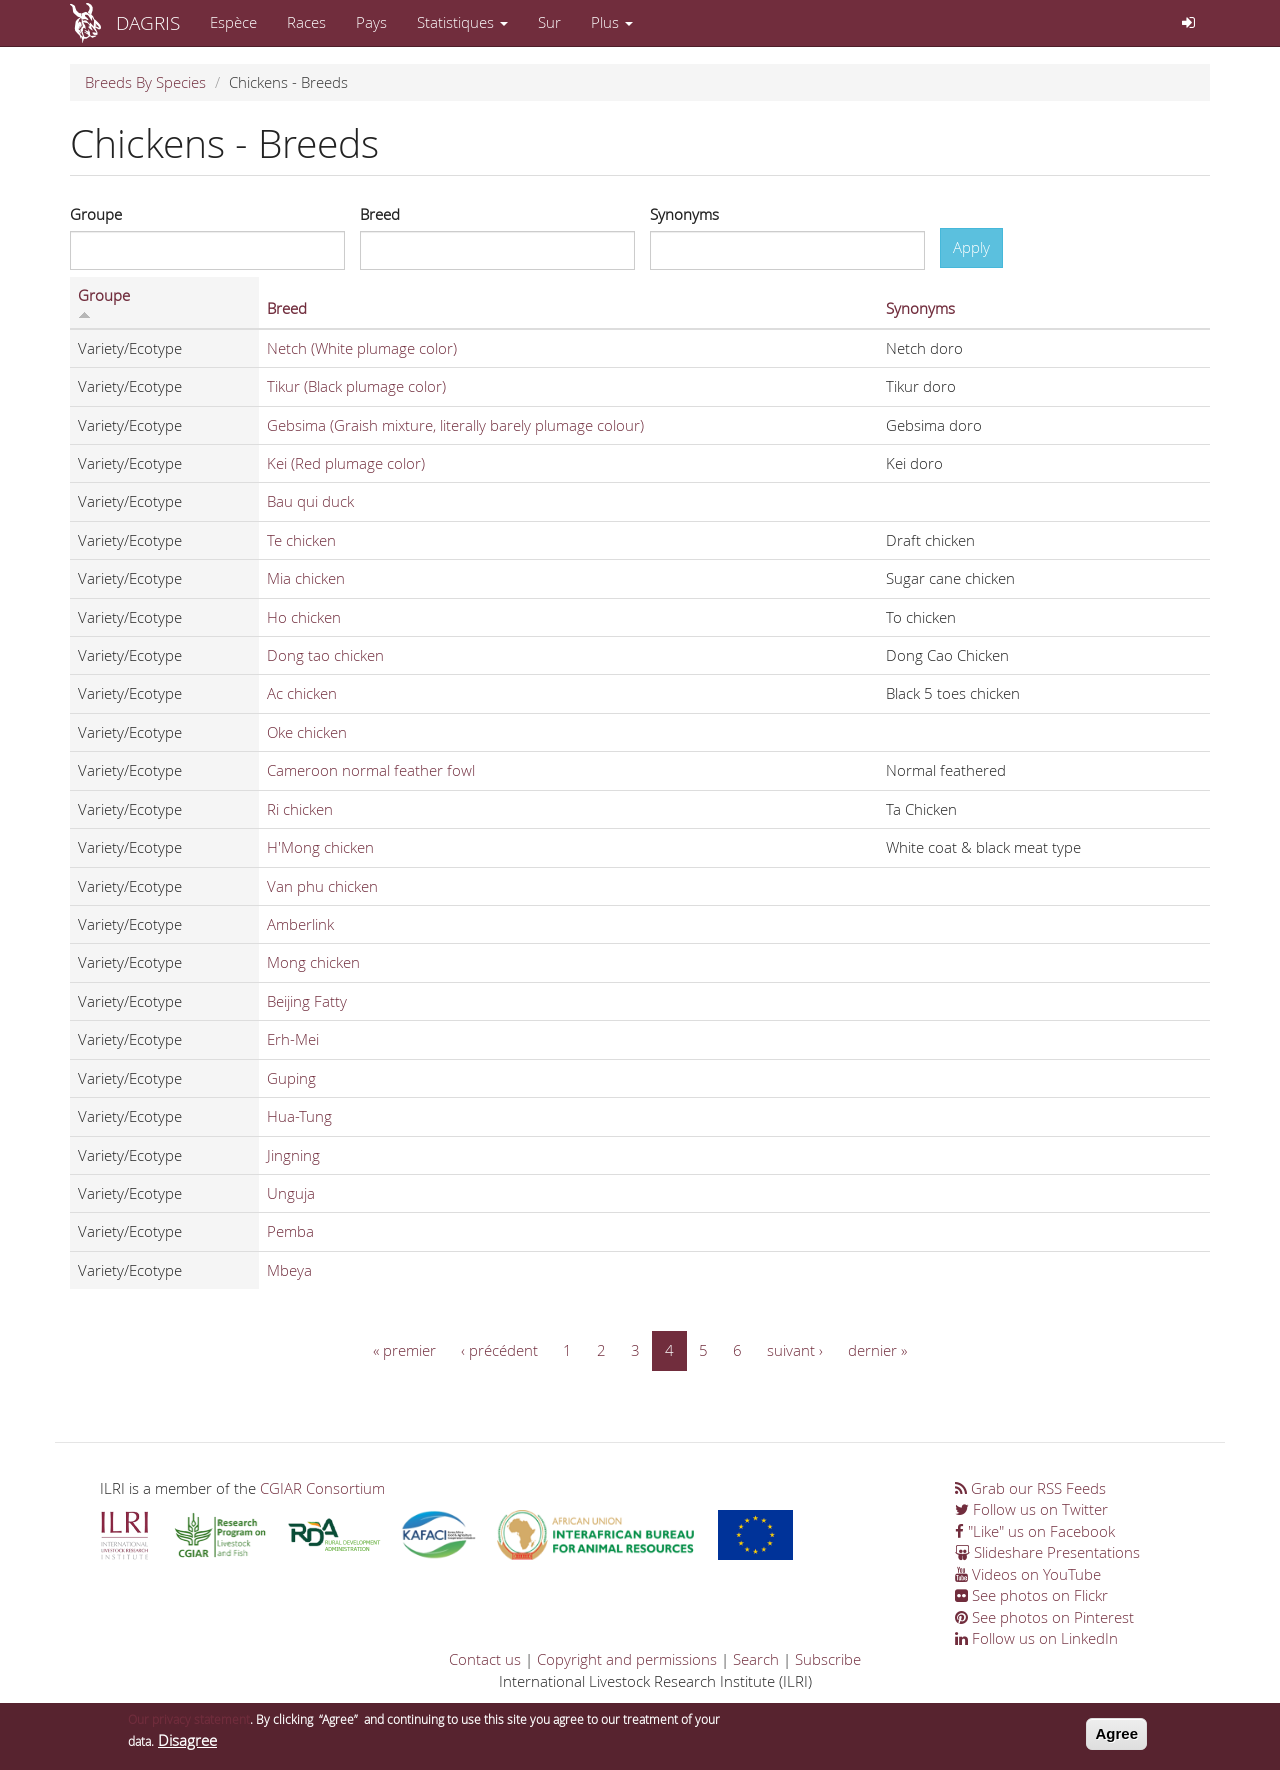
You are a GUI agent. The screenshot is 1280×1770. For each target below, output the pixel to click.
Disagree (187, 1743)
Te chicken (301, 540)
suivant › (795, 1350)
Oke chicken (307, 732)
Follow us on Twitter (1031, 1509)
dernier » (877, 1350)
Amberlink (300, 924)
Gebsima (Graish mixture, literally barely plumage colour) (455, 425)
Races (306, 22)
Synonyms (684, 214)
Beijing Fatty (307, 1001)
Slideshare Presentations (1047, 1552)
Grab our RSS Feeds (1030, 1488)
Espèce (233, 22)
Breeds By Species (145, 82)
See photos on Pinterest (1044, 1617)
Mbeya (289, 1270)
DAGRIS (148, 22)
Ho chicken (304, 617)
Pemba (290, 1231)
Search (756, 1659)
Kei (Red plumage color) (346, 463)
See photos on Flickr (1031, 1595)
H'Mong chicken (320, 847)
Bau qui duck (310, 501)
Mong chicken (313, 962)
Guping (291, 1078)
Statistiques (462, 22)
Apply (971, 247)
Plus (612, 22)
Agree (1116, 1737)
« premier (404, 1350)
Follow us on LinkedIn (1036, 1638)
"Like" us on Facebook (1035, 1531)
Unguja (291, 1193)
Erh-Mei (293, 1039)
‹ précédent (499, 1350)
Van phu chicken (322, 886)
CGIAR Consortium (322, 1488)
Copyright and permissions (627, 1659)
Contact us (485, 1659)
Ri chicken (300, 809)
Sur (549, 22)
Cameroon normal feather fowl (371, 770)
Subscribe (828, 1659)
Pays (371, 22)
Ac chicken (302, 693)
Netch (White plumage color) (362, 348)
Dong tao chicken (325, 655)
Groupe (96, 214)
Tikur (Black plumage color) (356, 386)
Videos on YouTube (1028, 1574)
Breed (380, 214)
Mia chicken (306, 578)
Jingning (293, 1155)
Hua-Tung (299, 1116)
